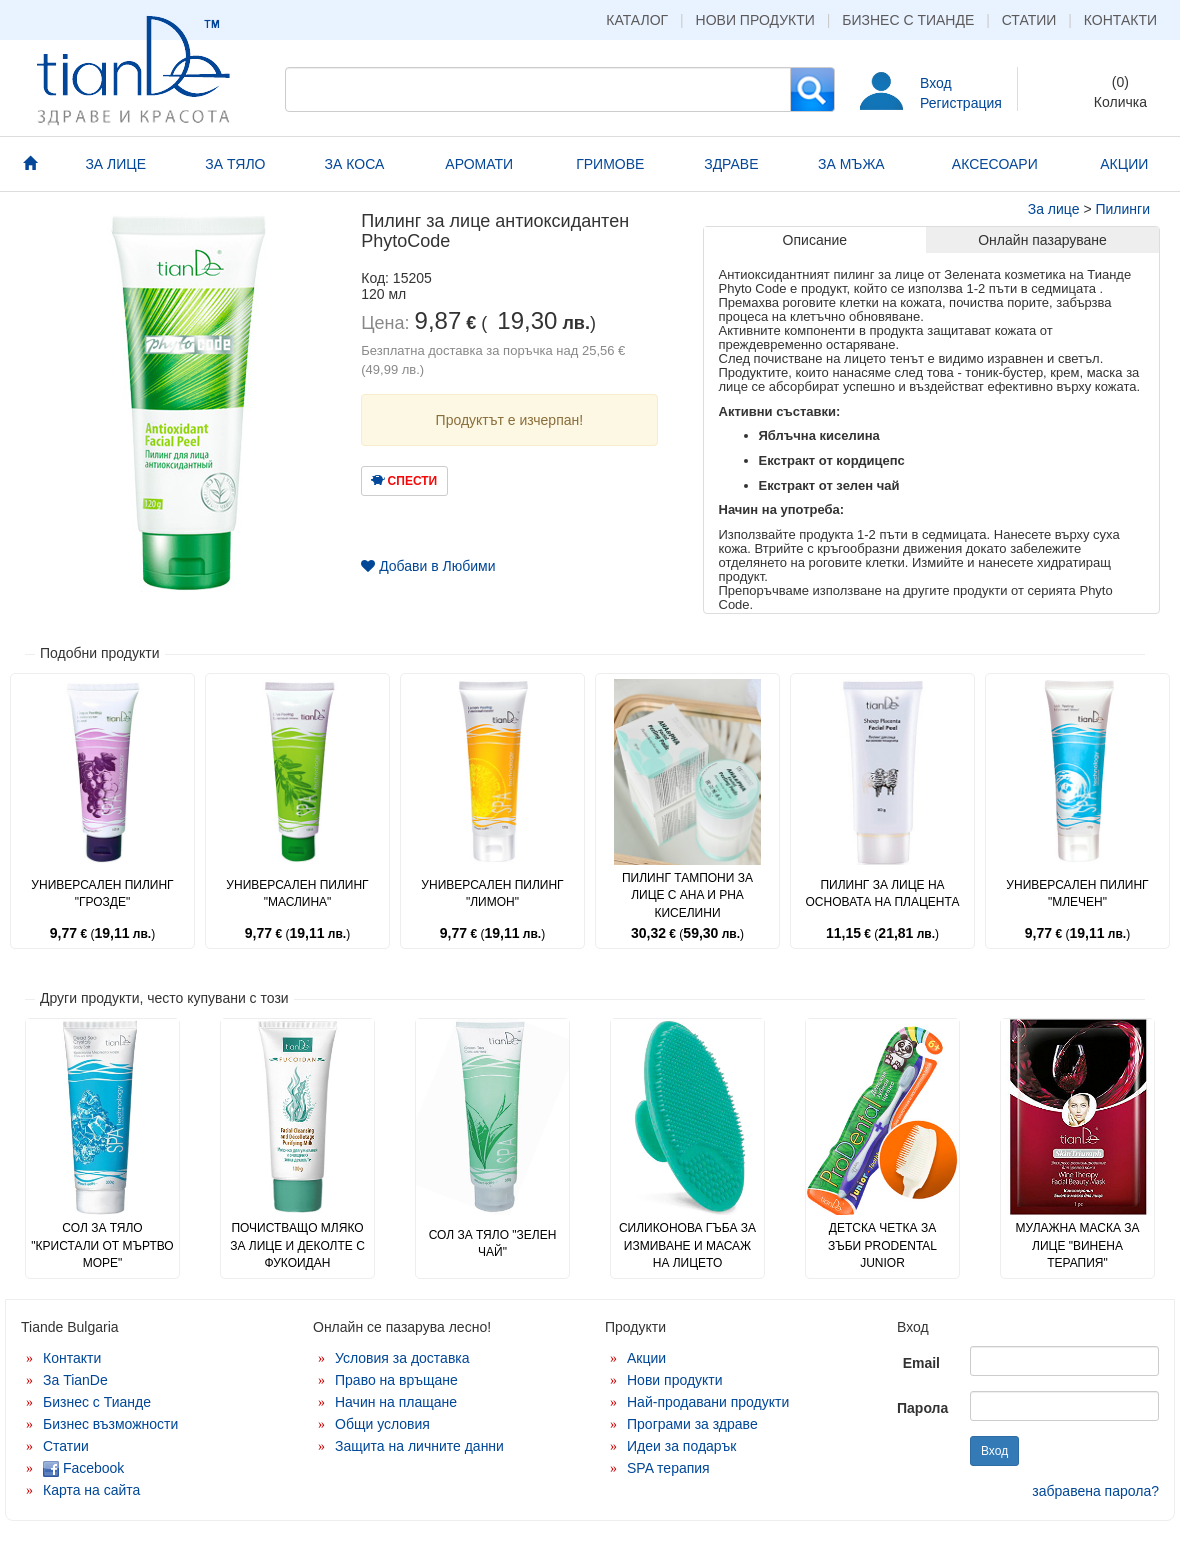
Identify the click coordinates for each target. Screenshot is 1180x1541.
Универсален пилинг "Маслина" (297, 893)
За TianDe (75, 1380)
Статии (1029, 20)
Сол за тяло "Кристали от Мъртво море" (102, 1245)
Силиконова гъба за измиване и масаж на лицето (687, 1245)
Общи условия (382, 1424)
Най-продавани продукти (708, 1402)
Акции (646, 1358)
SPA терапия (668, 1468)
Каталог (637, 20)
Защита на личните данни (419, 1446)
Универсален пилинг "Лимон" (492, 893)
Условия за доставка (402, 1358)
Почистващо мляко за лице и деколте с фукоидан (297, 1245)
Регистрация (961, 103)
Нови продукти (755, 20)
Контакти (1120, 20)
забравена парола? (1095, 1491)
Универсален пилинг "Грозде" (102, 893)
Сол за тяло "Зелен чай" (493, 1243)
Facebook (83, 1468)
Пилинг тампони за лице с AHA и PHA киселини (687, 895)
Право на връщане (396, 1380)
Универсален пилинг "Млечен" (1077, 893)
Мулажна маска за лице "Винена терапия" (1077, 1245)
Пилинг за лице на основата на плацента (883, 893)
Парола (922, 1408)
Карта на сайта (91, 1490)
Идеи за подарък (682, 1446)
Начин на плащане (396, 1402)
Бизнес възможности (110, 1424)
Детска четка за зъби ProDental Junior (882, 1245)
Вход (936, 83)
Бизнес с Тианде (908, 20)
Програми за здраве (692, 1424)
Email (921, 1363)
